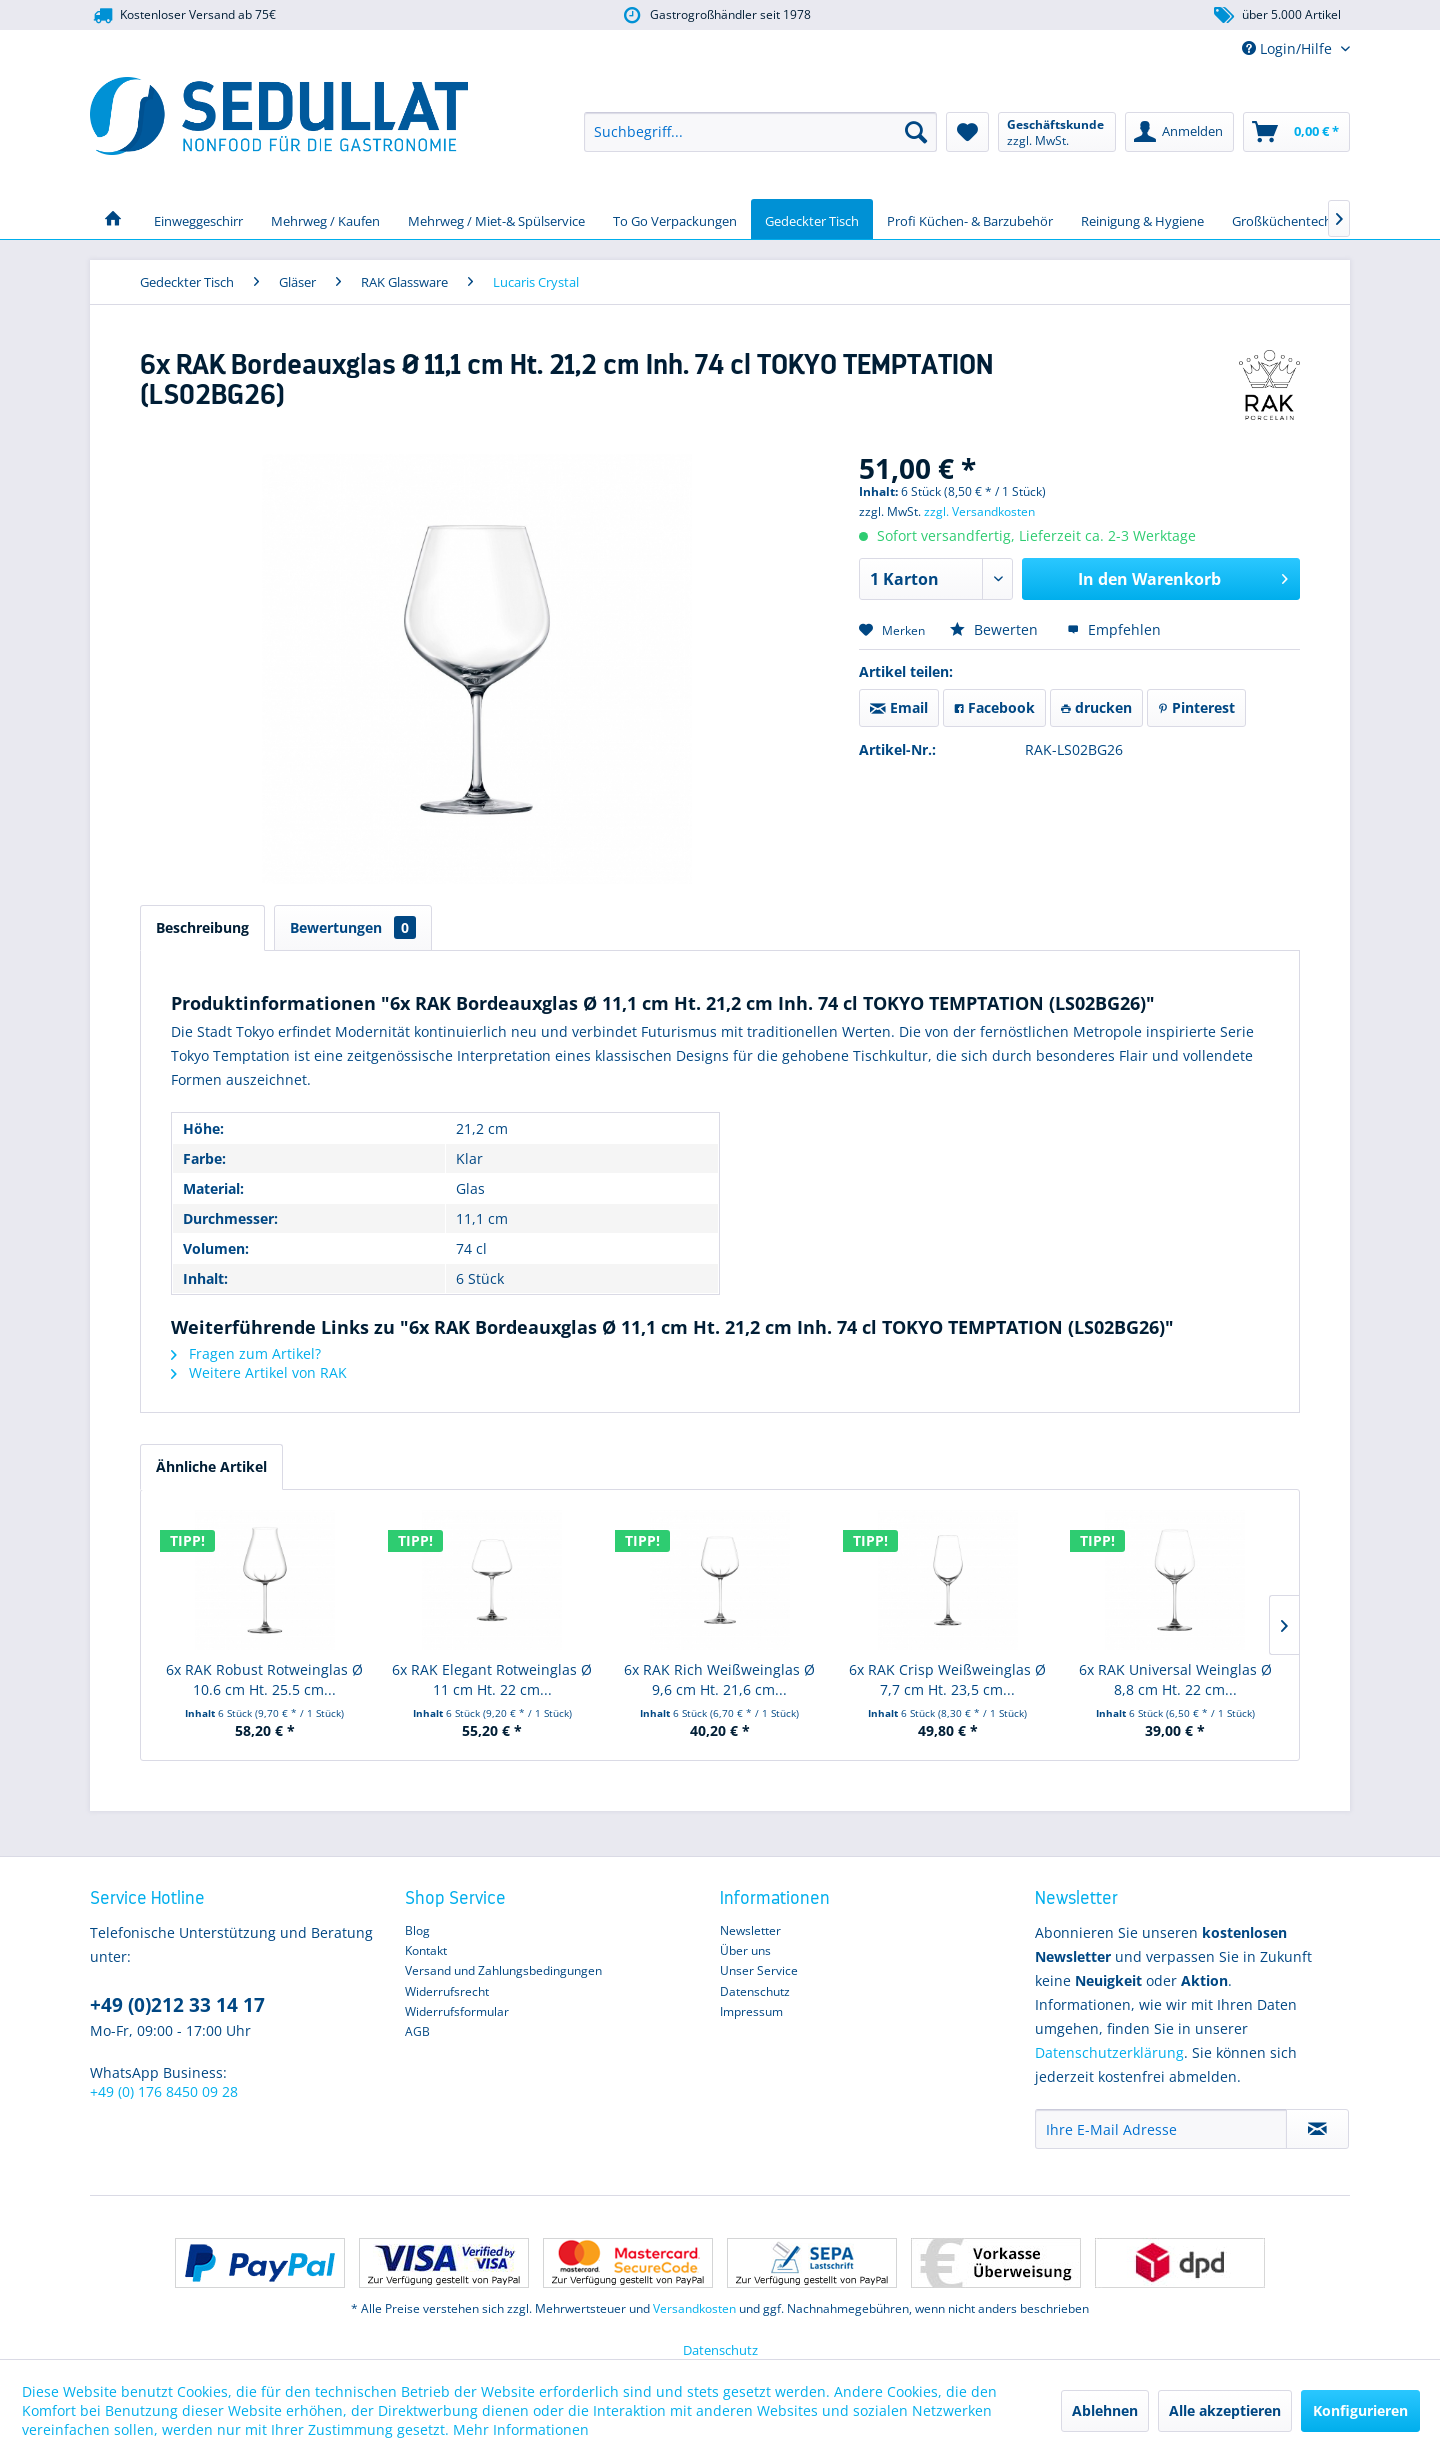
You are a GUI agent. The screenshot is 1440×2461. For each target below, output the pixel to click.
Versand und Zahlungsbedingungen (503, 1970)
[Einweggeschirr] (198, 219)
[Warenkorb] (1296, 132)
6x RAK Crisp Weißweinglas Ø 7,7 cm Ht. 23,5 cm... (947, 1679)
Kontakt (426, 1950)
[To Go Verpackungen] (675, 219)
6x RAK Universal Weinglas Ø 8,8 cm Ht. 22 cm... (1175, 1679)
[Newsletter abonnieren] (1317, 2129)
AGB (417, 2031)
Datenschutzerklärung (1109, 2052)
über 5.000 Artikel (1276, 15)
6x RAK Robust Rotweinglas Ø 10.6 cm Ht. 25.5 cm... (264, 1679)
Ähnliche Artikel (211, 1466)
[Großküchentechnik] (1291, 219)
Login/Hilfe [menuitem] (1289, 48)
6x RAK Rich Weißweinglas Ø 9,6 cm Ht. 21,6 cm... (719, 1679)
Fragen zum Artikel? (246, 1353)
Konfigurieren (1360, 2410)
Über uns (745, 1950)
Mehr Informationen (521, 2429)
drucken (1096, 707)
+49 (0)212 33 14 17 (177, 2005)
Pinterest (1196, 707)
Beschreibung (202, 927)
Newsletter (750, 1930)
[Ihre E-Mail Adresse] (1161, 2129)
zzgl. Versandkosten (979, 511)
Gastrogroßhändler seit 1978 (715, 15)
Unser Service (759, 1970)
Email (899, 707)
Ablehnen (1105, 2410)
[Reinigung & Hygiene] (1142, 219)
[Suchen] (916, 132)
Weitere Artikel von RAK (259, 1372)
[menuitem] (760, 132)
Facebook (994, 707)
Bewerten (996, 629)
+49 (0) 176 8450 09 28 (164, 2091)
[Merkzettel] (967, 132)
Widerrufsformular (457, 2011)
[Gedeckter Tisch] (812, 219)
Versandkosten (694, 2308)
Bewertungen (353, 927)
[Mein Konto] (1179, 132)
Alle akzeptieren (1225, 2410)
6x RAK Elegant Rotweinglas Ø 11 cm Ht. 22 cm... (492, 1679)
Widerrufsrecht (447, 1991)
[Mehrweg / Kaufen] (325, 219)
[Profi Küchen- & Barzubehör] (970, 219)
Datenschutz (755, 1991)
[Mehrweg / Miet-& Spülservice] (496, 219)
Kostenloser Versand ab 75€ (183, 15)
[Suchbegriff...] (760, 132)
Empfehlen (1114, 629)
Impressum (751, 2011)
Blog (417, 1930)
